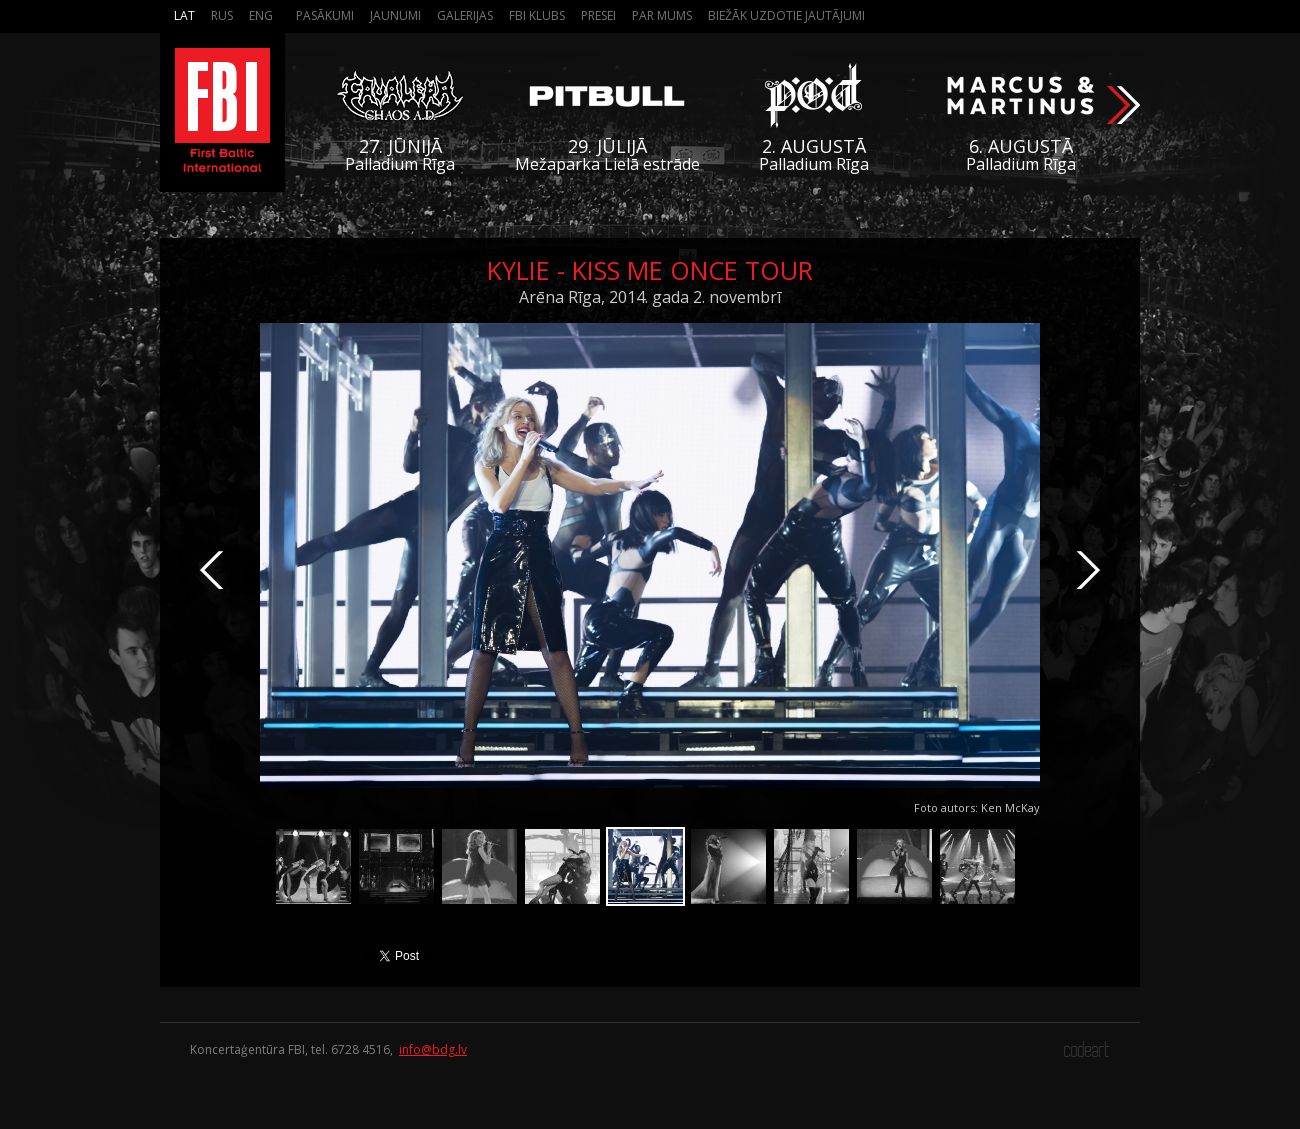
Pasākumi (325, 15)
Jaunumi (395, 15)
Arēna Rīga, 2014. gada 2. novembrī (650, 297)
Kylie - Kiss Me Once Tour (650, 270)
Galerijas (465, 15)
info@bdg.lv (433, 1049)
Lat (184, 15)
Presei (598, 15)
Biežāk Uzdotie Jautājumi (786, 15)
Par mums (662, 15)
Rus (222, 15)
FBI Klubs (537, 15)
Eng (261, 15)
